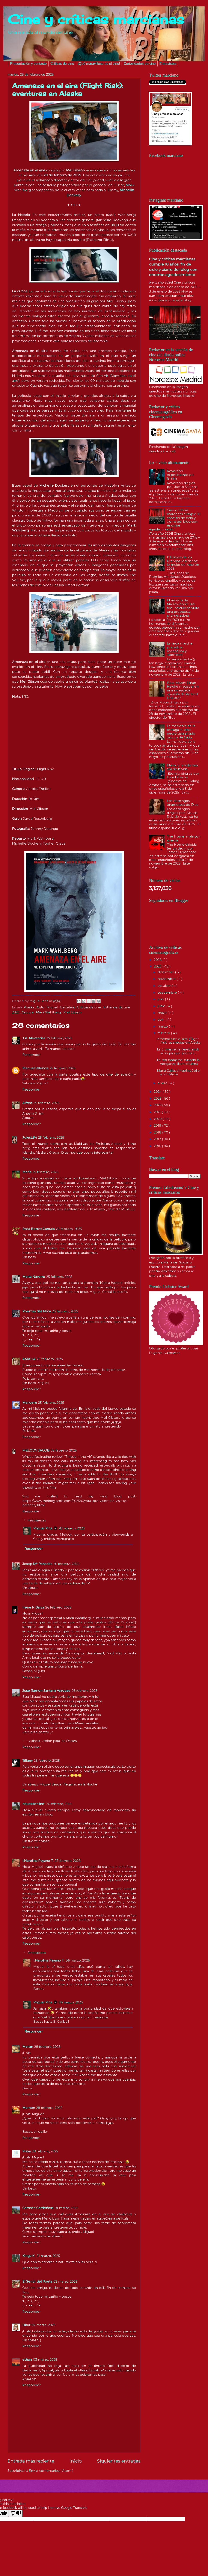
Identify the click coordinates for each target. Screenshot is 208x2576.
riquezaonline (33, 1804)
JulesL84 (29, 1137)
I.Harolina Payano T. (37, 1861)
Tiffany (27, 1761)
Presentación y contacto (28, 63)
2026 (158, 960)
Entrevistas (167, 63)
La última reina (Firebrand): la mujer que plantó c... (178, 1051)
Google (28, 1012)
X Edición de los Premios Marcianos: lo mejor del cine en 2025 (183, 562)
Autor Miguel (47, 1007)
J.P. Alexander (33, 1038)
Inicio (75, 2461)
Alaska (29, 1007)
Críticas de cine (62, 63)
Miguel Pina (42, 1528)
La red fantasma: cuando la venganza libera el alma (178, 1062)
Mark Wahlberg (49, 1012)
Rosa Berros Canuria (38, 1229)
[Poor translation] (16, 2513)
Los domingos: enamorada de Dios (182, 803)
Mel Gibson (72, 1012)
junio (162, 1006)
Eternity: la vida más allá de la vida (182, 767)
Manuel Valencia (35, 1068)
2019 (158, 1125)
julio (161, 999)
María (26, 1172)
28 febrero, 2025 (72, 1528)
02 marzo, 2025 (65, 2281)
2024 (158, 1092)
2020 (158, 1119)
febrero (164, 1033)
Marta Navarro (33, 1277)
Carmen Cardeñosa (37, 2208)
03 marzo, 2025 (45, 2360)
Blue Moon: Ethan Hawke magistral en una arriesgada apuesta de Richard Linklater (183, 690)
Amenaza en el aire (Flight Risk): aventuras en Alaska (178, 1041)
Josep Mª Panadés (37, 1564)
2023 (158, 1098)
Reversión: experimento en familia (180, 474)
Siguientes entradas (118, 2461)
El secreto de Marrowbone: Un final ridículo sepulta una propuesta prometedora (183, 607)
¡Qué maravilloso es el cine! (99, 63)
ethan (27, 2360)
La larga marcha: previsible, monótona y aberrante (180, 649)
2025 (158, 966)
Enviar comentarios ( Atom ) (51, 2471)
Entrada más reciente (31, 2461)
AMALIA (29, 1359)
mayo (162, 1013)
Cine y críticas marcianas (96, 19)
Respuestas (36, 1520)
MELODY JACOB (36, 1450)
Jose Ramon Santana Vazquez (46, 1691)
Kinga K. (28, 2256)
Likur (26, 2325)
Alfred (27, 1103)
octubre (165, 986)
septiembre (168, 992)
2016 (158, 1146)
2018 (158, 1132)
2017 (158, 1139)
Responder (31, 1055)
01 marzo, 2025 (66, 2208)
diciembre (166, 972)
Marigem (29, 1403)
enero (163, 1083)
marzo (163, 1026)
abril (161, 1020)
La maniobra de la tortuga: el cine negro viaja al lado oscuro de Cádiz (181, 731)
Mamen (28, 2108)
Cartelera (67, 1007)
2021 (158, 1112)
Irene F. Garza (33, 1607)
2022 (158, 1105)
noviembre (167, 979)
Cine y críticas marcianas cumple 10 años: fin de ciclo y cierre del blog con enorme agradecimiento (174, 519)
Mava (26, 2151)
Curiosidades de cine (139, 63)
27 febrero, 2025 (68, 1861)
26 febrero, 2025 (66, 1564)
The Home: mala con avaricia (183, 838)
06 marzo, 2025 (78, 1960)
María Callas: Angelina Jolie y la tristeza (178, 1072)
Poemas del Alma (36, 1311)
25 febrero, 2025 (59, 1038)
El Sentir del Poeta (37, 2281)
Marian (27, 2047)
